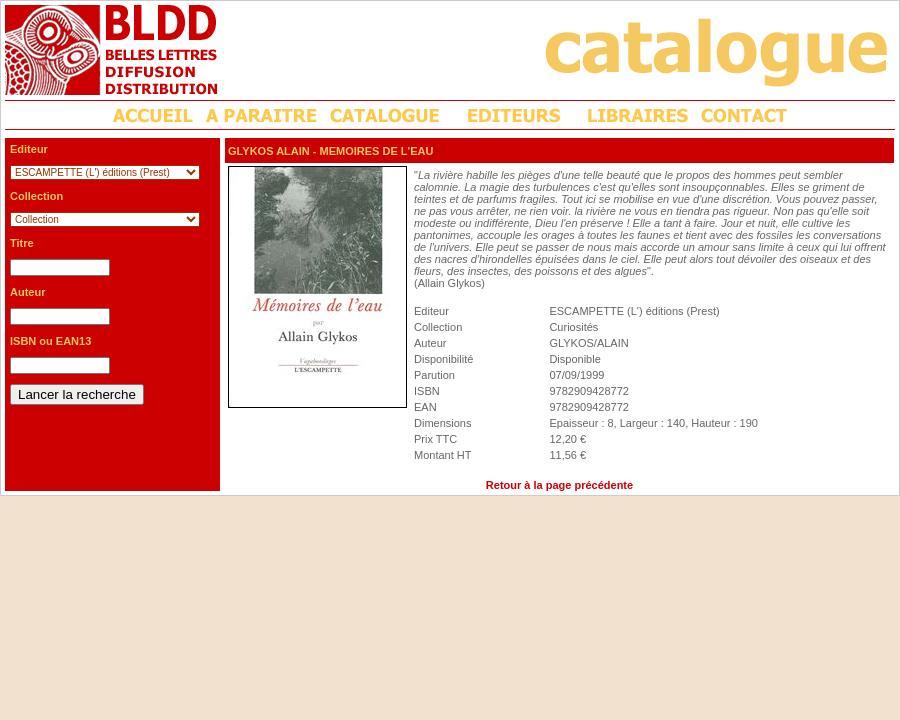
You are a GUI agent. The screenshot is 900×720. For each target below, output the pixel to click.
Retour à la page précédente (559, 485)
